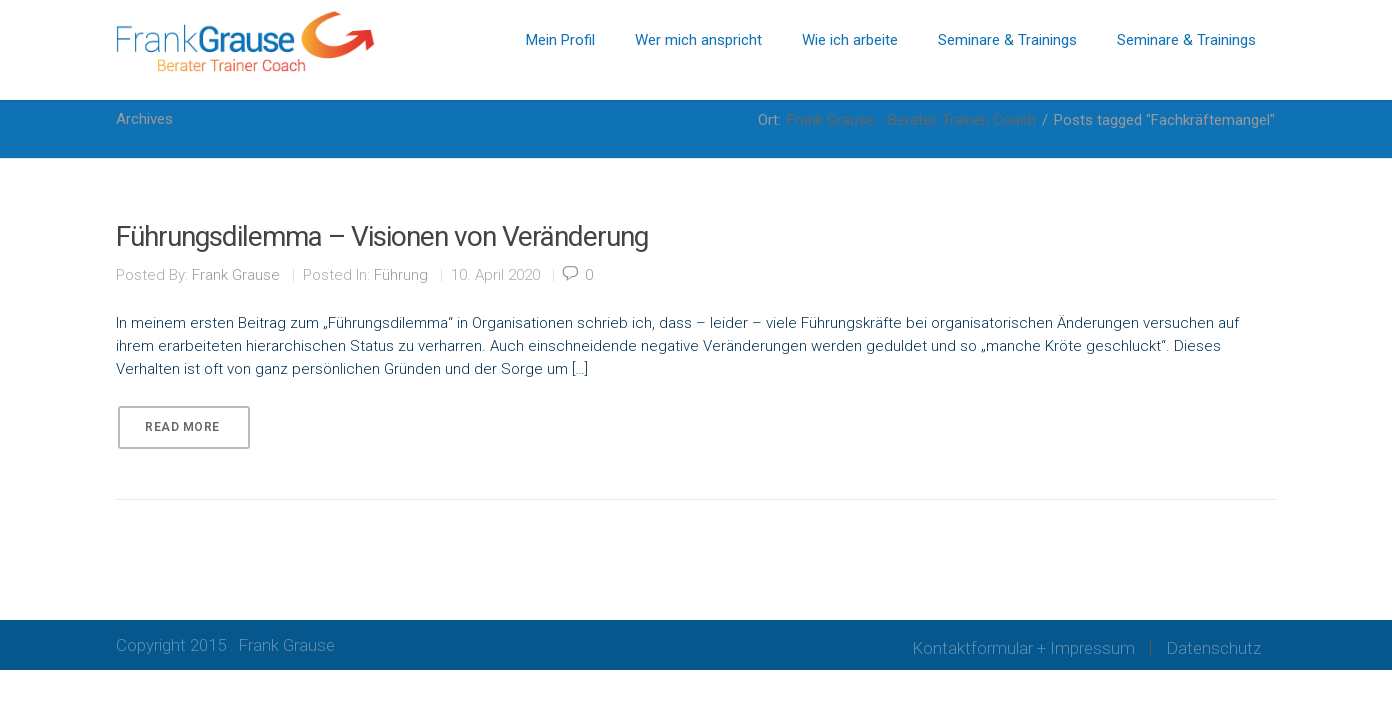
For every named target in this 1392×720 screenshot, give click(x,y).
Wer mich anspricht (698, 40)
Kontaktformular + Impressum (1023, 648)
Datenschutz (1213, 648)
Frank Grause (236, 275)
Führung (401, 275)
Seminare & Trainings (1007, 40)
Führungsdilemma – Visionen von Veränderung (382, 236)
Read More (182, 427)
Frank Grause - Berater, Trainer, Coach (911, 120)
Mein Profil (560, 40)
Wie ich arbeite (850, 40)
